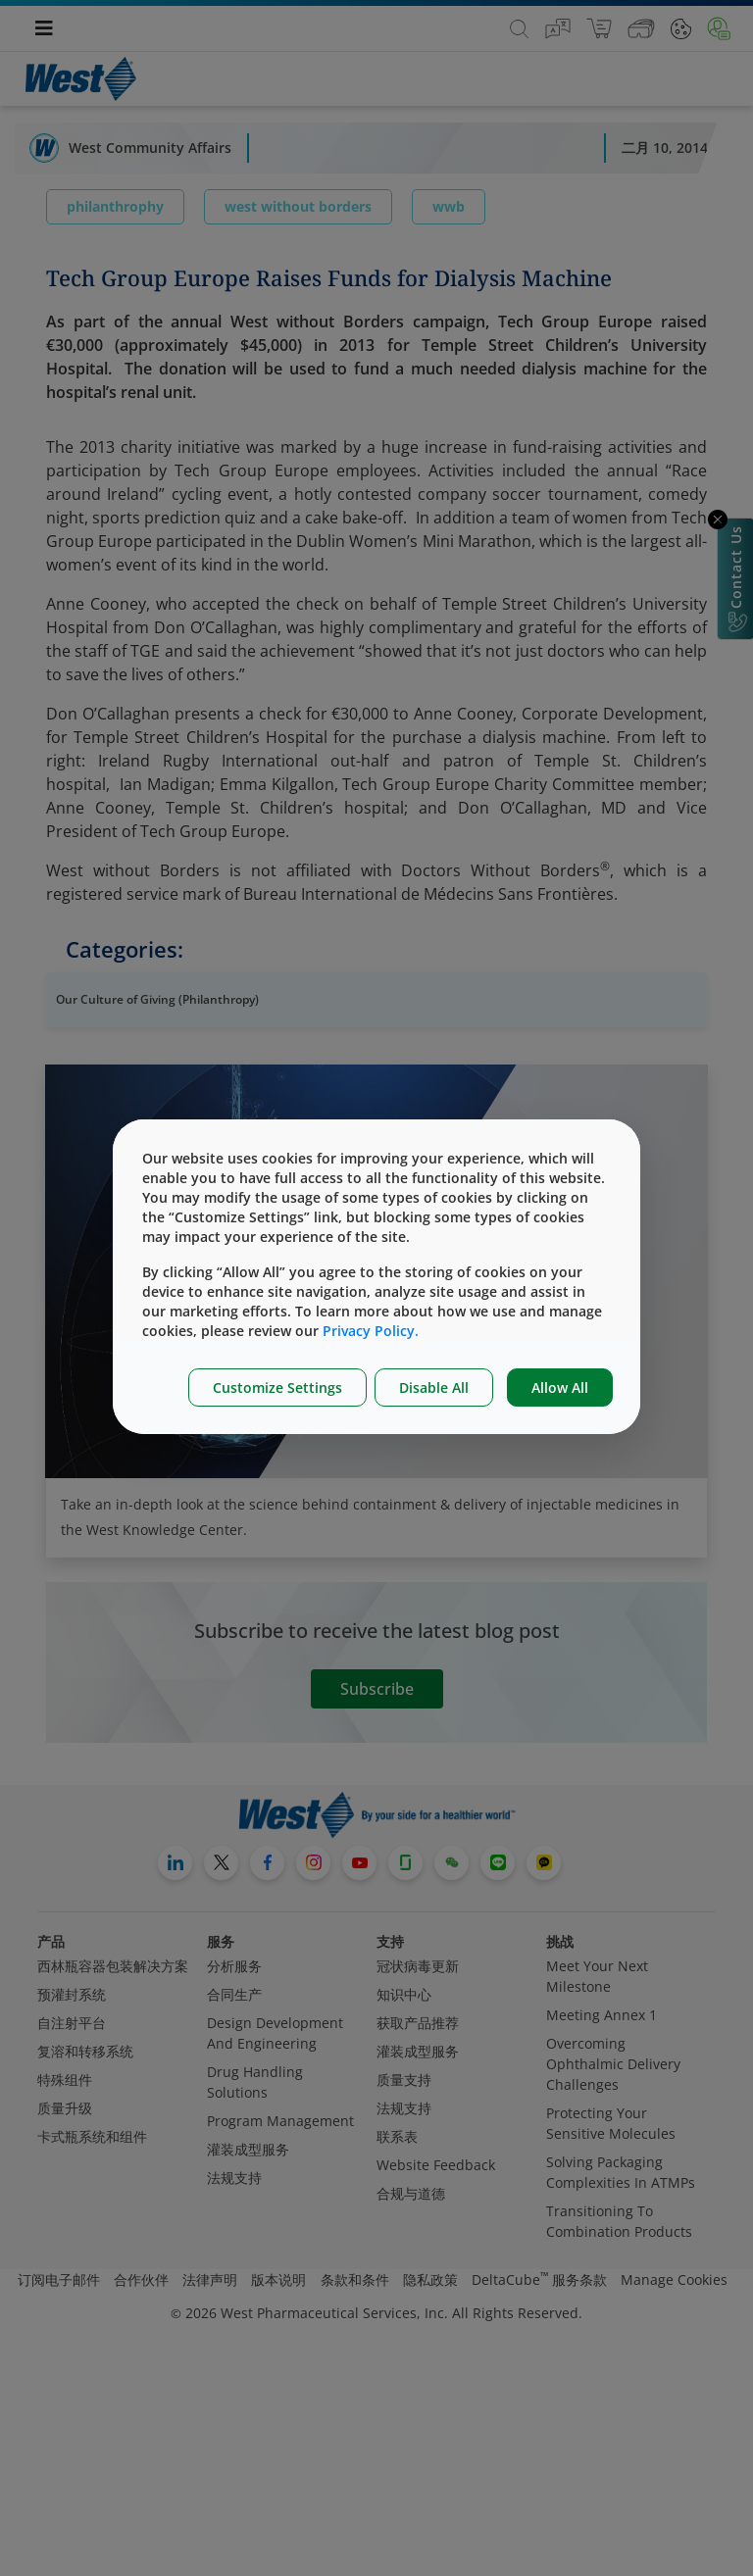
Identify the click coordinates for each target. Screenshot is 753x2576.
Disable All (434, 1387)
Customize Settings (277, 1387)
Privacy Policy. (371, 1330)
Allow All (559, 1387)
